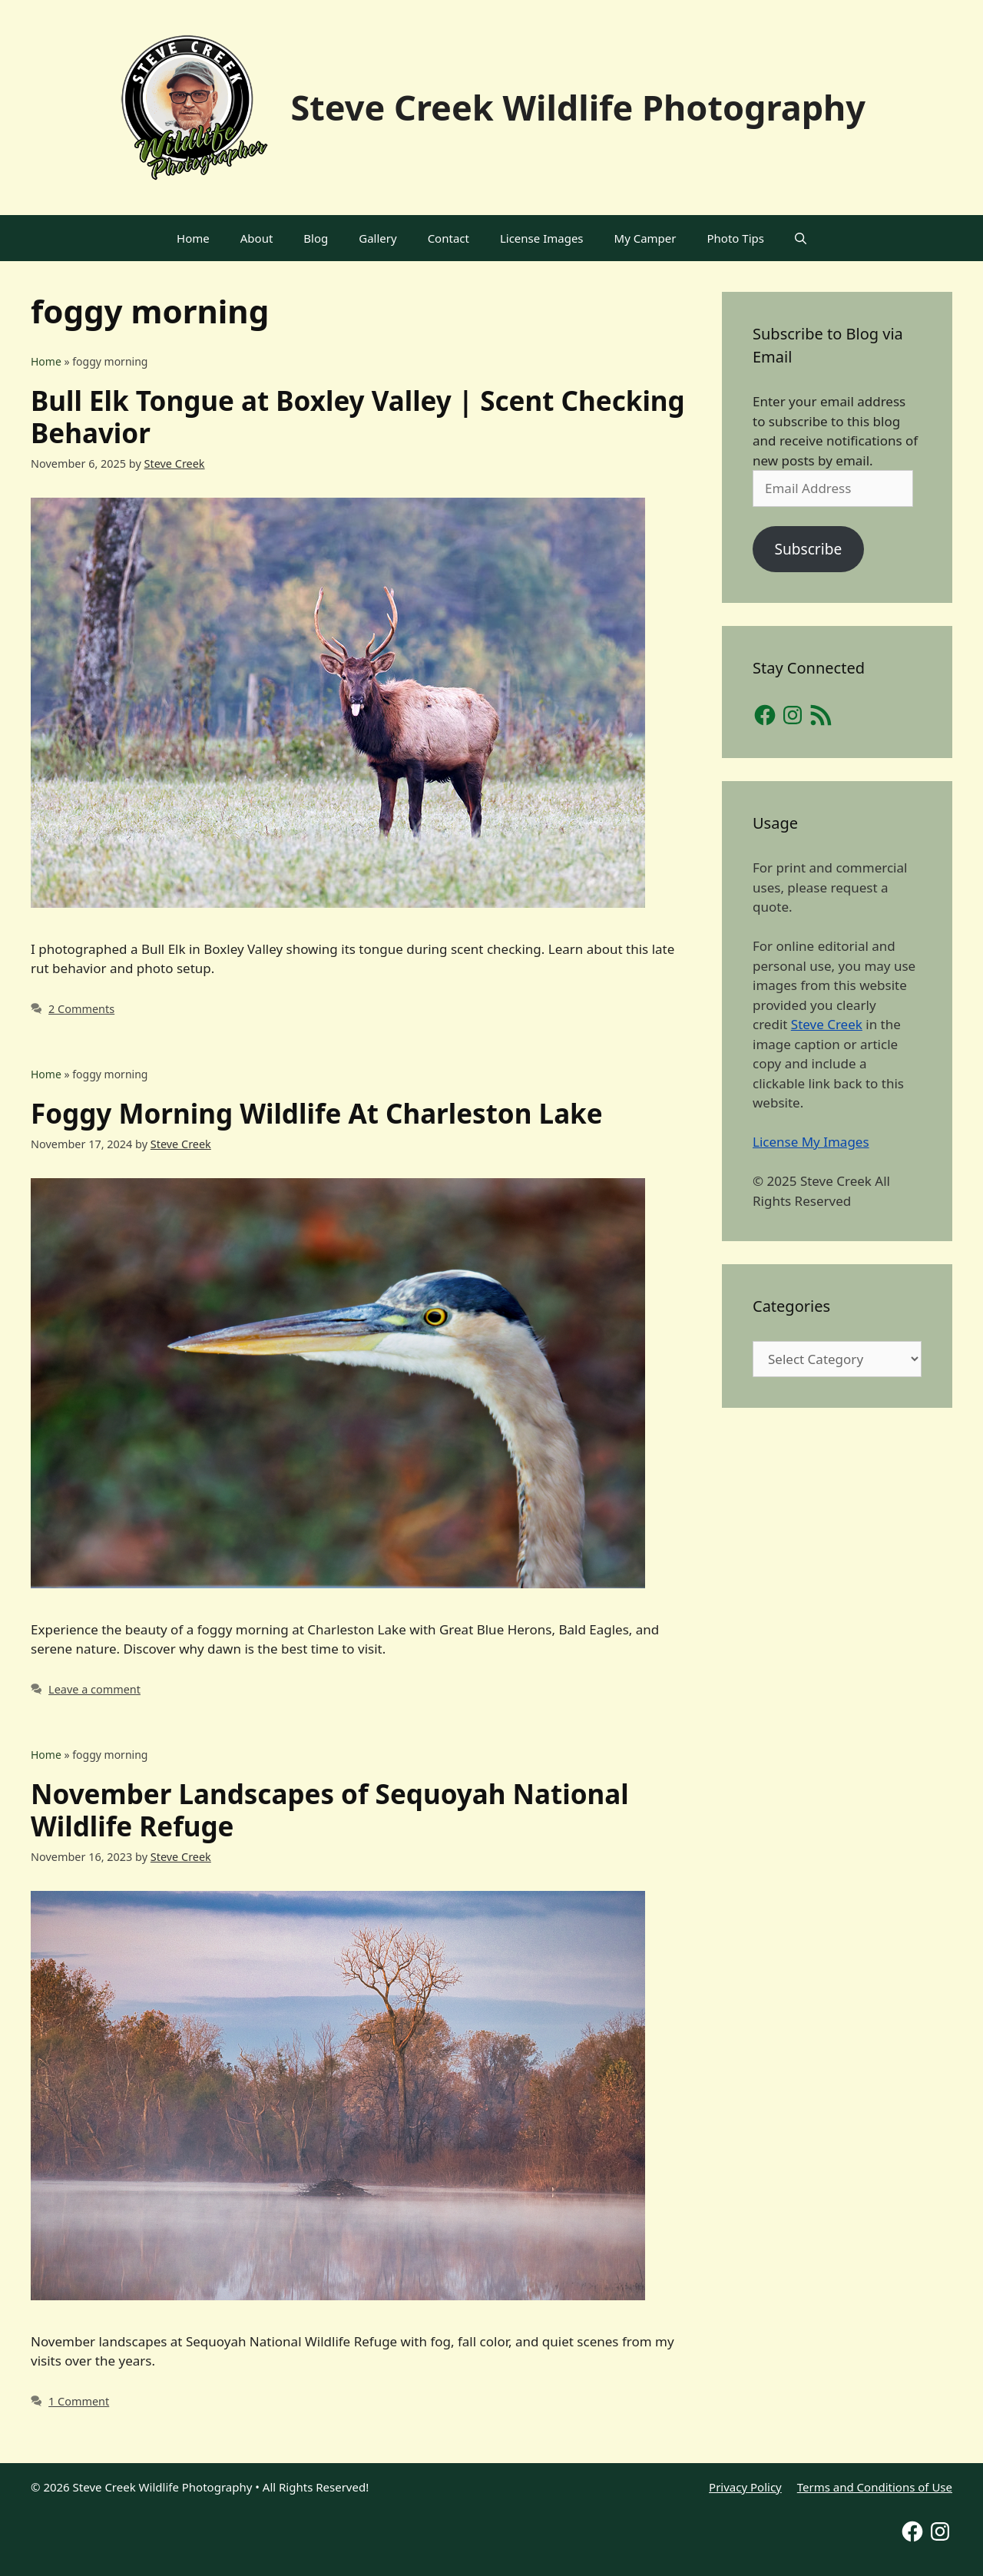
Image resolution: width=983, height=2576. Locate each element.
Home (193, 238)
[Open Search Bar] (800, 238)
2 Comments (81, 1009)
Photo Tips (735, 238)
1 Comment (78, 2401)
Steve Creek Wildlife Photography (578, 107)
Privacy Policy (745, 2487)
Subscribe (808, 549)
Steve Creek (826, 1024)
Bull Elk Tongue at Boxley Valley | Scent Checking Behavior (358, 416)
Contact (448, 238)
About (256, 238)
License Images (542, 238)
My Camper (645, 238)
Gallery (377, 238)
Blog (315, 238)
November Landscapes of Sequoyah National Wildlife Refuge (330, 1810)
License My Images (811, 1142)
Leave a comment (94, 1689)
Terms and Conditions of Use (874, 2487)
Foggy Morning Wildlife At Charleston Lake (317, 1113)
